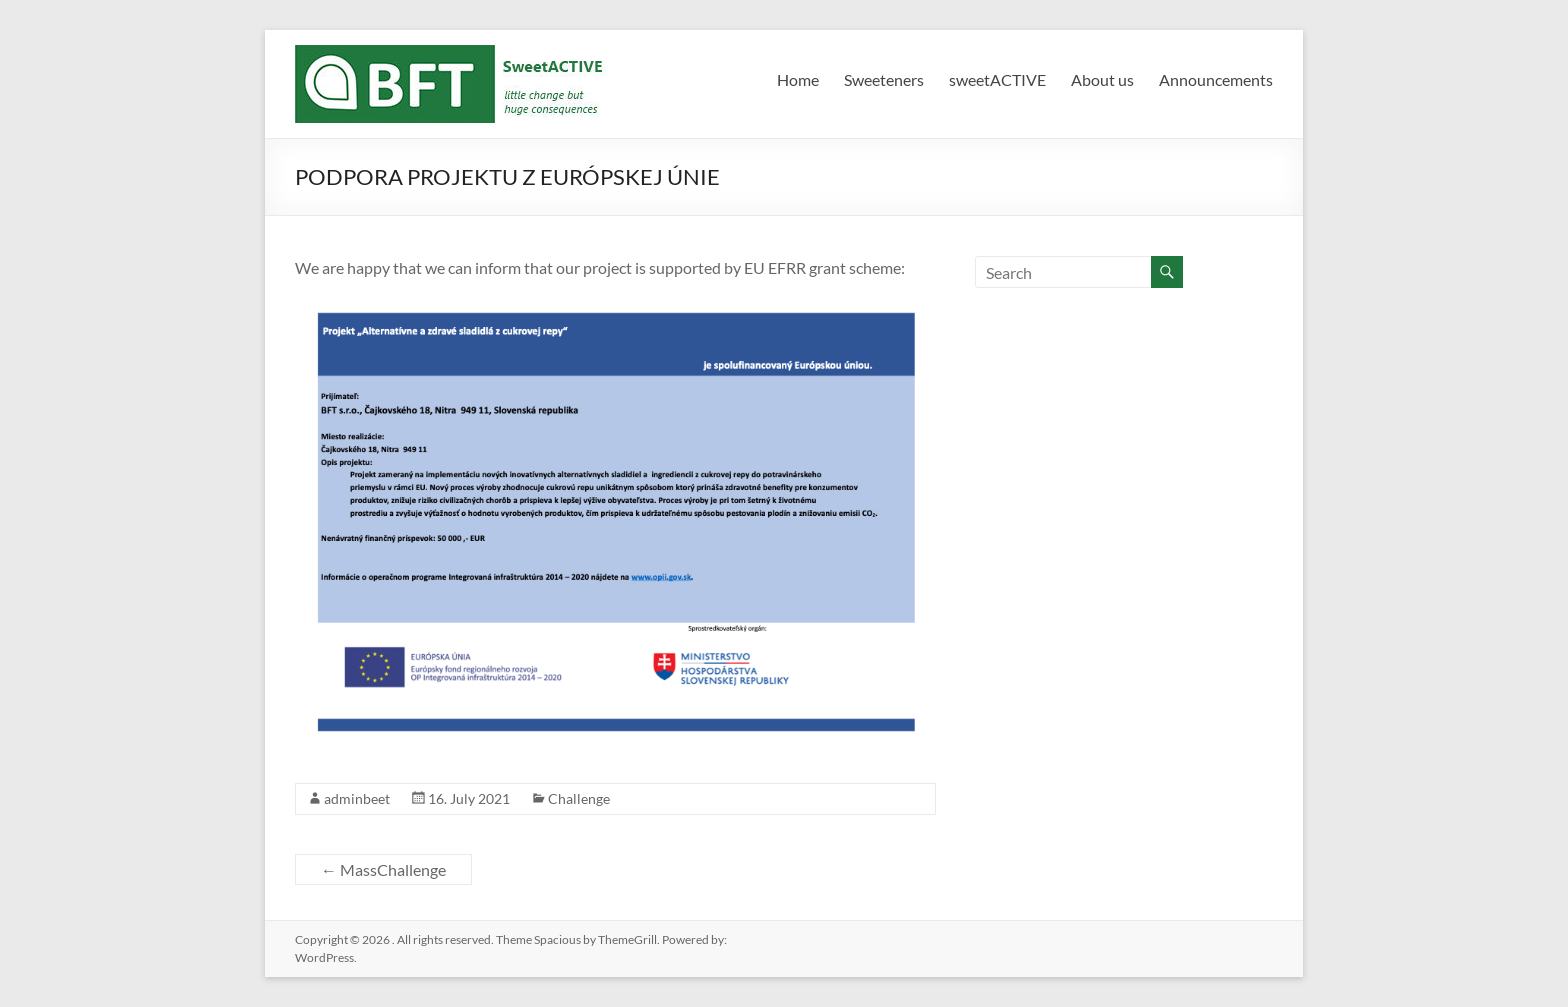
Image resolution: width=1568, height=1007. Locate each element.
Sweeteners (884, 79)
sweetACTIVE (997, 79)
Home (798, 79)
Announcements (1216, 79)
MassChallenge (383, 869)
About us (1102, 79)
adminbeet (357, 798)
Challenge (579, 798)
